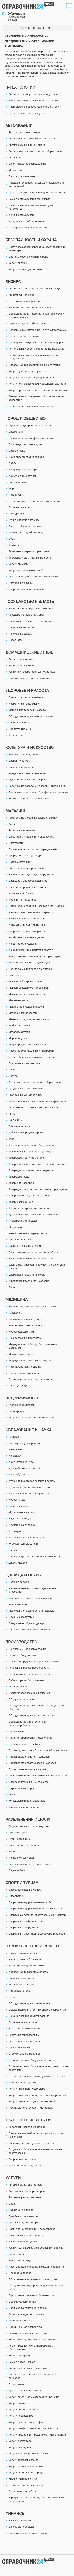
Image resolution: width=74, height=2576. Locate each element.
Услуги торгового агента (23, 2459)
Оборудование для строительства (29, 2003)
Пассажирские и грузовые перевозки (31, 2143)
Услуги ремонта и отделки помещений (32, 2101)
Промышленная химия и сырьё (27, 1769)
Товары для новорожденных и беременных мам (37, 1164)
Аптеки (13, 824)
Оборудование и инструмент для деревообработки (28, 1723)
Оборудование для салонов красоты (31, 716)
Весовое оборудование (23, 1655)
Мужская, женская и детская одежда (31, 1610)
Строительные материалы (24, 2053)
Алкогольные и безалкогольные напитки (33, 817)
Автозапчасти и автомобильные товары (32, 138)
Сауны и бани (17, 1870)
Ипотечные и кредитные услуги (28, 2533)
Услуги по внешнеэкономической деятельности (37, 383)
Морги (12, 488)
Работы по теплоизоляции (24, 2034)
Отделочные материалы (23, 2022)
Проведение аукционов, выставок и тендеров (36, 342)
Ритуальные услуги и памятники (28, 2368)
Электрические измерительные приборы (33, 1252)
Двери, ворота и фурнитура (25, 855)
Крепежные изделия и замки (26, 1965)
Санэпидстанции (18, 1385)
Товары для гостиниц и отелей (27, 1157)
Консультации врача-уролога (26, 1319)
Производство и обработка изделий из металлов (38, 1750)
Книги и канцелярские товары (27, 918)
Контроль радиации (20, 2260)
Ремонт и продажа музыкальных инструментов (37, 1101)
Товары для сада (19, 1176)
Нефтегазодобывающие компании (29, 1692)
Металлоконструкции (21, 1984)
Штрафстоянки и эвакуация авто (28, 227)
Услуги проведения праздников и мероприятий (37, 2434)
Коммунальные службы (23, 475)
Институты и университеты (25, 1443)
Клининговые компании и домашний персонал (36, 2247)
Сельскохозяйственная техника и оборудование (38, 1775)
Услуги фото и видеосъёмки (26, 2466)
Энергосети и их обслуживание (27, 589)
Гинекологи (15, 1312)
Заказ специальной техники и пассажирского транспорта (36, 2135)
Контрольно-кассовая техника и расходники (35, 956)
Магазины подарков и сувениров (29, 987)
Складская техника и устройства (29, 1781)
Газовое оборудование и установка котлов (34, 1661)
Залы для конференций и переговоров (32, 2228)
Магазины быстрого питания (26, 981)
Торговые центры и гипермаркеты (29, 1208)
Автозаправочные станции (24, 132)
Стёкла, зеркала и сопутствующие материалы (37, 2076)
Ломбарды (15, 975)
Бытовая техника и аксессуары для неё (33, 849)
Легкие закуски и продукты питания (30, 968)
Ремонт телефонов (20, 2355)
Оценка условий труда (22, 2301)
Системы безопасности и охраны (28, 256)
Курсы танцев (17, 1499)
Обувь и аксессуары (21, 1616)
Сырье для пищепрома (22, 1788)
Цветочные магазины (21, 1239)
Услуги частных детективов (25, 269)
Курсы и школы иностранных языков (31, 1487)
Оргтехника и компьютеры (25, 1063)
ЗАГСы (13, 463)
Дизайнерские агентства (23, 2216)
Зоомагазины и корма (22, 665)
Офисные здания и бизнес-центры (29, 323)
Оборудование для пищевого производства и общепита (36, 1707)
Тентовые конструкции (22, 2082)
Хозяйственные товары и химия (28, 1233)
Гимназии (14, 1436)
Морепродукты (18, 1038)
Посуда (13, 1075)
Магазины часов (18, 1000)
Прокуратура (17, 513)
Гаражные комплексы (22, 1404)
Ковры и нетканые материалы (27, 931)
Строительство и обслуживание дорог (32, 2060)
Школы (13, 1550)
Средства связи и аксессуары (27, 113)
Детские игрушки (19, 861)
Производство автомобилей (25, 1744)
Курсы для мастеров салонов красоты (32, 1480)
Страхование (16, 2384)
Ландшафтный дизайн (22, 1978)
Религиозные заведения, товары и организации (37, 785)
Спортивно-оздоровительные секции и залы (35, 1908)
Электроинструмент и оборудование (31, 1258)
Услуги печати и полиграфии (26, 2422)
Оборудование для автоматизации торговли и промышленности (36, 315)
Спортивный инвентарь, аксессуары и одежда (37, 1933)
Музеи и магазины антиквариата (28, 779)
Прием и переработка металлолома (30, 1737)
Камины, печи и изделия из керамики (31, 912)
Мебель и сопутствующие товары (29, 1019)
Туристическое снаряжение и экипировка (34, 1214)
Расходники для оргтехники (25, 1094)
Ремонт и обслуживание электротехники (33, 2339)
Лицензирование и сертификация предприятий (37, 2266)
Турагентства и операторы (25, 2390)
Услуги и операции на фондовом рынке (32, 377)
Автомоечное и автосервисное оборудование (36, 151)
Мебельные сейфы (20, 1025)
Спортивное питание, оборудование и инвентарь (38, 1914)
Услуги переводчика (21, 2415)
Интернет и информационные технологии (33, 100)
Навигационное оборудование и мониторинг (35, 106)
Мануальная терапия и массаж (27, 709)
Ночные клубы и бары (22, 1857)
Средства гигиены (20, 728)
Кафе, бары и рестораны (24, 1845)
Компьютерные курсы (22, 1461)
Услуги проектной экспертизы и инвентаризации (38, 390)
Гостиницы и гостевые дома (25, 444)
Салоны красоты (19, 722)
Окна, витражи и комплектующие (29, 2015)
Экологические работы (22, 2491)
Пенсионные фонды (20, 633)
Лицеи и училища (19, 1506)
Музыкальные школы (21, 1512)
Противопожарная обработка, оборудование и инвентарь (37, 248)
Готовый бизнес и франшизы (26, 301)
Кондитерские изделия (23, 943)
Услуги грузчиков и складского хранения (34, 2396)
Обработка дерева (20, 2272)
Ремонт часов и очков (22, 2361)
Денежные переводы (21, 2526)
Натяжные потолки (20, 1990)
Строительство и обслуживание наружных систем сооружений (39, 2068)
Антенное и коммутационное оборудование (34, 94)
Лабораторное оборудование (26, 1680)
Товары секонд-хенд (21, 1201)
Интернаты (15, 1449)
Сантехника (16, 1120)
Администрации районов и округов (30, 425)
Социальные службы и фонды (26, 532)
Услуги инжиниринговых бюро (27, 2088)
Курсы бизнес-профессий (24, 1468)
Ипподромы (16, 1895)
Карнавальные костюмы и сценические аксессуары (32, 1590)
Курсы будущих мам (21, 1331)
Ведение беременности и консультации (32, 1306)
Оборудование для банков (24, 1699)
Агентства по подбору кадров (27, 2191)
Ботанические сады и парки (25, 754)
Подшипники (16, 1731)
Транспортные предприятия (25, 2165)
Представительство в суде (25, 336)
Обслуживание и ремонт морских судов (33, 2279)
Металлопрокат (18, 1686)
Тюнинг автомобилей (21, 214)
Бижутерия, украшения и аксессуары (31, 836)
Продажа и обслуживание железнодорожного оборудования (36, 2151)
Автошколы (15, 157)
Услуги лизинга (18, 2403)
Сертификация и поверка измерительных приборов (34, 2376)
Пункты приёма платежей (24, 519)
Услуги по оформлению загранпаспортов (33, 2428)
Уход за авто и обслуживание (26, 221)
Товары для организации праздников (31, 1170)
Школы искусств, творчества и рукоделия (34, 1556)
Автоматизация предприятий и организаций (35, 288)
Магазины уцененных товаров (27, 994)
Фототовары (16, 1227)
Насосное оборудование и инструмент (32, 1050)
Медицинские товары (21, 1354)
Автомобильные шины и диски (27, 144)
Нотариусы (15, 494)
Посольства (16, 639)
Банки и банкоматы (20, 2520)
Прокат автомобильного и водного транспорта (37, 192)
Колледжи (15, 1455)
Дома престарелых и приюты (26, 456)
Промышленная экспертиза (25, 2326)
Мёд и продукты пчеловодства (27, 1044)
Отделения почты (19, 507)
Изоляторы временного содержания (30, 621)
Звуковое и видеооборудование (28, 880)
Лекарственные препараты (25, 1337)
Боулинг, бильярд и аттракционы (29, 1826)
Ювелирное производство (24, 1807)
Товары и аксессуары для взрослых (30, 1195)
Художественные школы (23, 1543)
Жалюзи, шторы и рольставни (27, 868)
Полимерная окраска (21, 2320)
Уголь (12, 1794)
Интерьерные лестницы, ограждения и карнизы (37, 905)
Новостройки (16, 1411)
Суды (12, 538)
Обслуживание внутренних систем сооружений (37, 2009)
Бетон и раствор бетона (23, 1953)
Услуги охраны (18, 262)
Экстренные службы (21, 582)
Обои (12, 1997)
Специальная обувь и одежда (26, 1623)
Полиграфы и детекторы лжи (26, 2314)
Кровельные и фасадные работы (28, 1971)
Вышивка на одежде (21, 2209)
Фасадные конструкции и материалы (31, 2107)
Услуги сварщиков (20, 2447)
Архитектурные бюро (21, 294)
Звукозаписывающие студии (26, 2235)
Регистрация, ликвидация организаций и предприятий (33, 357)
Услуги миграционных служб (26, 570)
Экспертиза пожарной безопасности (31, 406)
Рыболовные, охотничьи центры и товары (33, 1107)
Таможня (14, 545)
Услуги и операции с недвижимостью (31, 1417)
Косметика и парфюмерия (24, 703)
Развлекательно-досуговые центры (30, 1864)
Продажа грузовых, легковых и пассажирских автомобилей (37, 184)
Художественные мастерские (26, 2485)
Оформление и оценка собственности (31, 2295)
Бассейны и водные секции (25, 1889)
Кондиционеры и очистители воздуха (31, 950)
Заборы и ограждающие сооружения (31, 874)
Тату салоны (16, 735)
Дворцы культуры (19, 760)
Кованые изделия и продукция (27, 924)
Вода (12, 2203)
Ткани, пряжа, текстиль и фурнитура (31, 1151)
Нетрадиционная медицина (25, 1366)
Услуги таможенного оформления (29, 2453)
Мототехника (16, 170)
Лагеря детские (18, 482)
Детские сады (17, 450)
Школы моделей (18, 1562)
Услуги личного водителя (24, 2409)
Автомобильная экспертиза (25, 2184)
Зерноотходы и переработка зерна (30, 1674)
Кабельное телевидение (23, 2241)
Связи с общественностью (25, 526)
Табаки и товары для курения (26, 1132)
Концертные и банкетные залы (27, 773)
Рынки (12, 1113)
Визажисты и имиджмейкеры (26, 697)
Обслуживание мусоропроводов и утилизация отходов (36, 2287)
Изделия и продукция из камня (27, 887)
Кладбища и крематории (23, 469)
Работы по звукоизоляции (24, 2028)
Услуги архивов (18, 563)
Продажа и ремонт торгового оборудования (35, 1082)
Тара (11, 1138)
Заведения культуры (21, 767)
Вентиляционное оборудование (27, 1648)
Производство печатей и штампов (29, 1756)
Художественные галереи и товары (30, 798)
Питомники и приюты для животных (30, 678)
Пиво (12, 1069)
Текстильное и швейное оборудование (32, 1145)
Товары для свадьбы (21, 1182)
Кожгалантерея (18, 1604)
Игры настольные (19, 1838)
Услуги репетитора (20, 2440)
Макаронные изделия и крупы (27, 1006)
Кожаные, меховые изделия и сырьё (31, 1598)
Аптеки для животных (22, 659)
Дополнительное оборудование (27, 163)
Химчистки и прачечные (23, 2478)
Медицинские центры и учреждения (30, 1360)
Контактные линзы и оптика (25, 1325)
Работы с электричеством (24, 2041)
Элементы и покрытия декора (27, 1274)
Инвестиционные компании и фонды (30, 307)
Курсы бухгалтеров (20, 1474)
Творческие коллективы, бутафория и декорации (38, 792)
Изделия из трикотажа (22, 899)
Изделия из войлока (21, 893)
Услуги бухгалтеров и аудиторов (28, 371)
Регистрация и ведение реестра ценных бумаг (37, 348)
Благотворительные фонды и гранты (31, 438)
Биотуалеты (16, 842)
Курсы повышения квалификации (29, 1493)
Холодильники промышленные (27, 1800)
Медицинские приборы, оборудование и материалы (33, 1346)
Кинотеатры (16, 1851)
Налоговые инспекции (22, 627)
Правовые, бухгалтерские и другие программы (37, 329)
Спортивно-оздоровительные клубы (30, 1902)
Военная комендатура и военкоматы (31, 608)
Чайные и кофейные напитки (26, 1245)
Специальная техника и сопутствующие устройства (32, 207)
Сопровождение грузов (23, 2159)
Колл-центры (16, 2254)
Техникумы (15, 1531)
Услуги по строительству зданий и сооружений (37, 2095)
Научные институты (20, 1518)
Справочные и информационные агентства (34, 364)
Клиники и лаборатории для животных (32, 671)
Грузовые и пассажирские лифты (29, 1667)
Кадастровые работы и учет (26, 1959)
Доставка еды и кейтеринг (25, 2222)
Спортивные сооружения (24, 1927)
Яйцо (12, 1287)
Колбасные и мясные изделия (27, 937)
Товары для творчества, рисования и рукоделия (38, 1189)
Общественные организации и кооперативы (35, 501)
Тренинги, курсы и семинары (26, 1537)
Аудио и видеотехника (22, 830)
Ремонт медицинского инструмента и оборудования (31, 2347)
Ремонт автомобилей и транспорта (29, 198)
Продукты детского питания (26, 1088)
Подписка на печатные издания (28, 2307)
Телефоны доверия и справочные (29, 551)
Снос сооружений (19, 2047)
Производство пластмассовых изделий (32, 1762)
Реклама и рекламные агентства (28, 2333)
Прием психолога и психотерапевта (30, 1379)
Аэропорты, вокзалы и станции (27, 2126)
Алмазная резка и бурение (25, 2197)
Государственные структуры (26, 614)
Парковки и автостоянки (23, 176)
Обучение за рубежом (22, 1524)
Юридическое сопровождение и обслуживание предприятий (37, 2499)
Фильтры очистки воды (23, 1220)
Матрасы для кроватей (23, 1012)
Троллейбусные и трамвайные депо (30, 557)
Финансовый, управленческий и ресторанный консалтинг (36, 398)
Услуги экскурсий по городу (26, 2472)
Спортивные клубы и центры (26, 1921)
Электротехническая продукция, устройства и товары (37, 1266)
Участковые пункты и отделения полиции (33, 576)
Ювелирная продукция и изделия (29, 1280)
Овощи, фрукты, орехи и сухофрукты (31, 1057)
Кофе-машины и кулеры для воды (29, 962)
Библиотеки (16, 431)
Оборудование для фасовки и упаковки (32, 1715)
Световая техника (19, 1126)
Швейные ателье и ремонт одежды (30, 1629)
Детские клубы (18, 1832)
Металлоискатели (19, 1031)
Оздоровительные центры (24, 1373)
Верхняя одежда (19, 1581)
